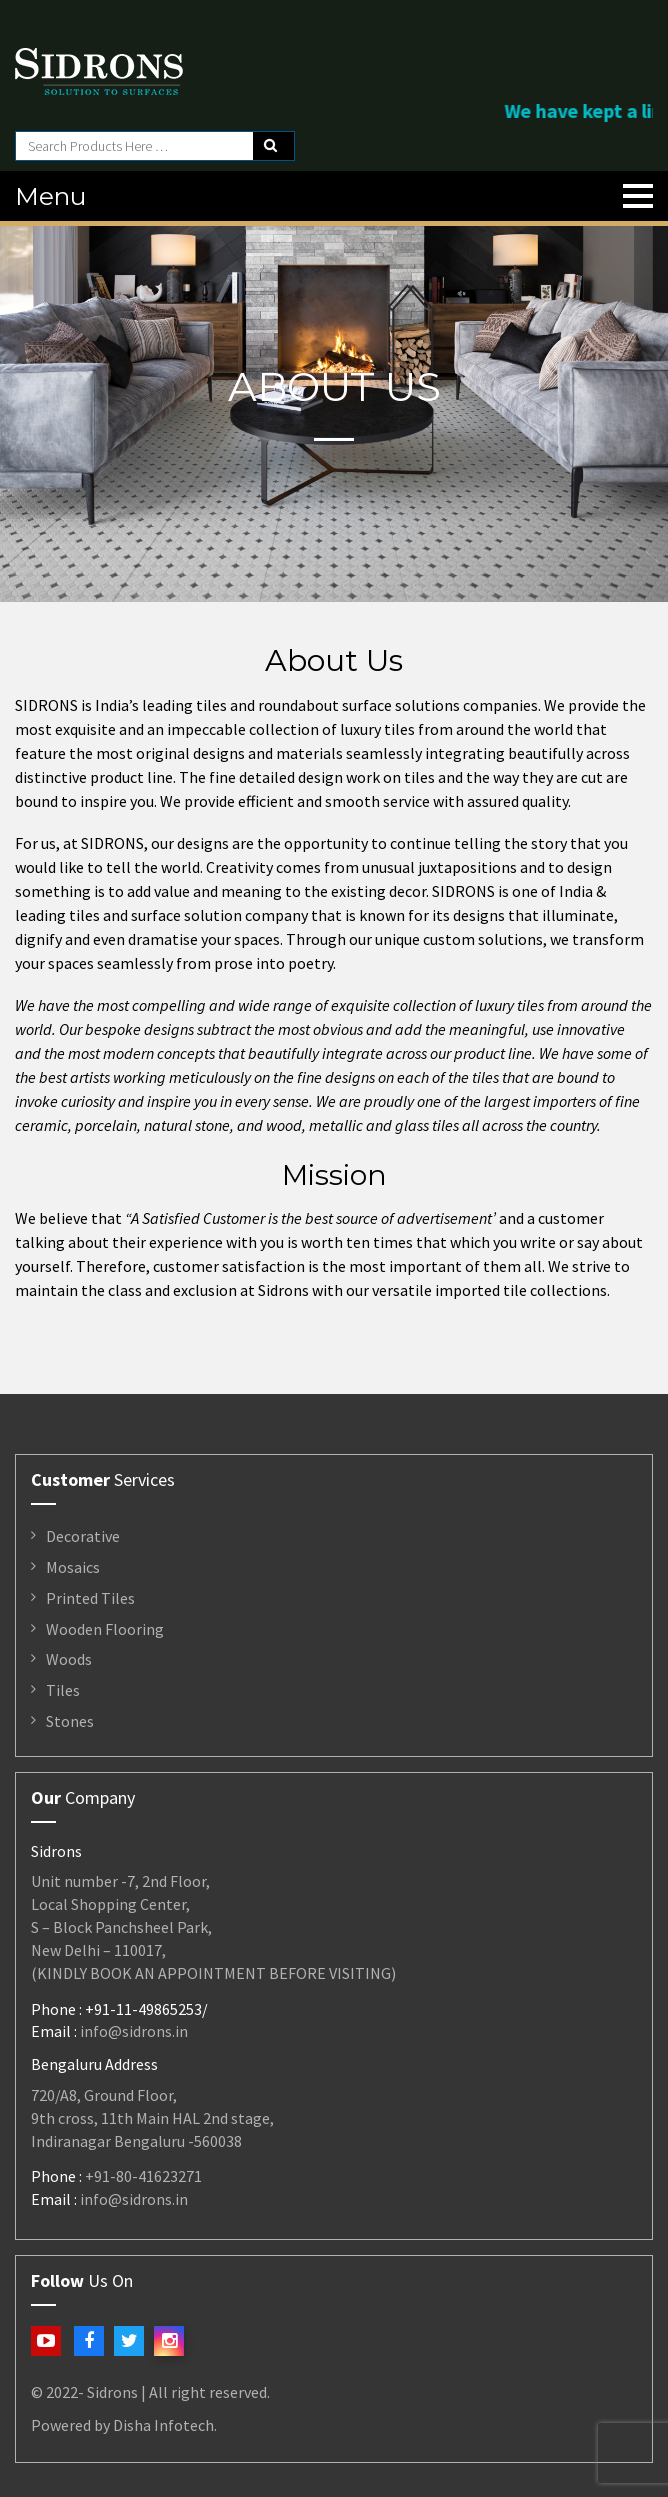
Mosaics (73, 1567)
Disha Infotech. (165, 2425)
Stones (70, 1721)
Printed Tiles (90, 1598)
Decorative (83, 1536)
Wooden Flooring (105, 1629)
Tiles (63, 1690)
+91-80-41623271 (143, 2176)
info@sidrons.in (134, 2031)
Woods (69, 1659)
